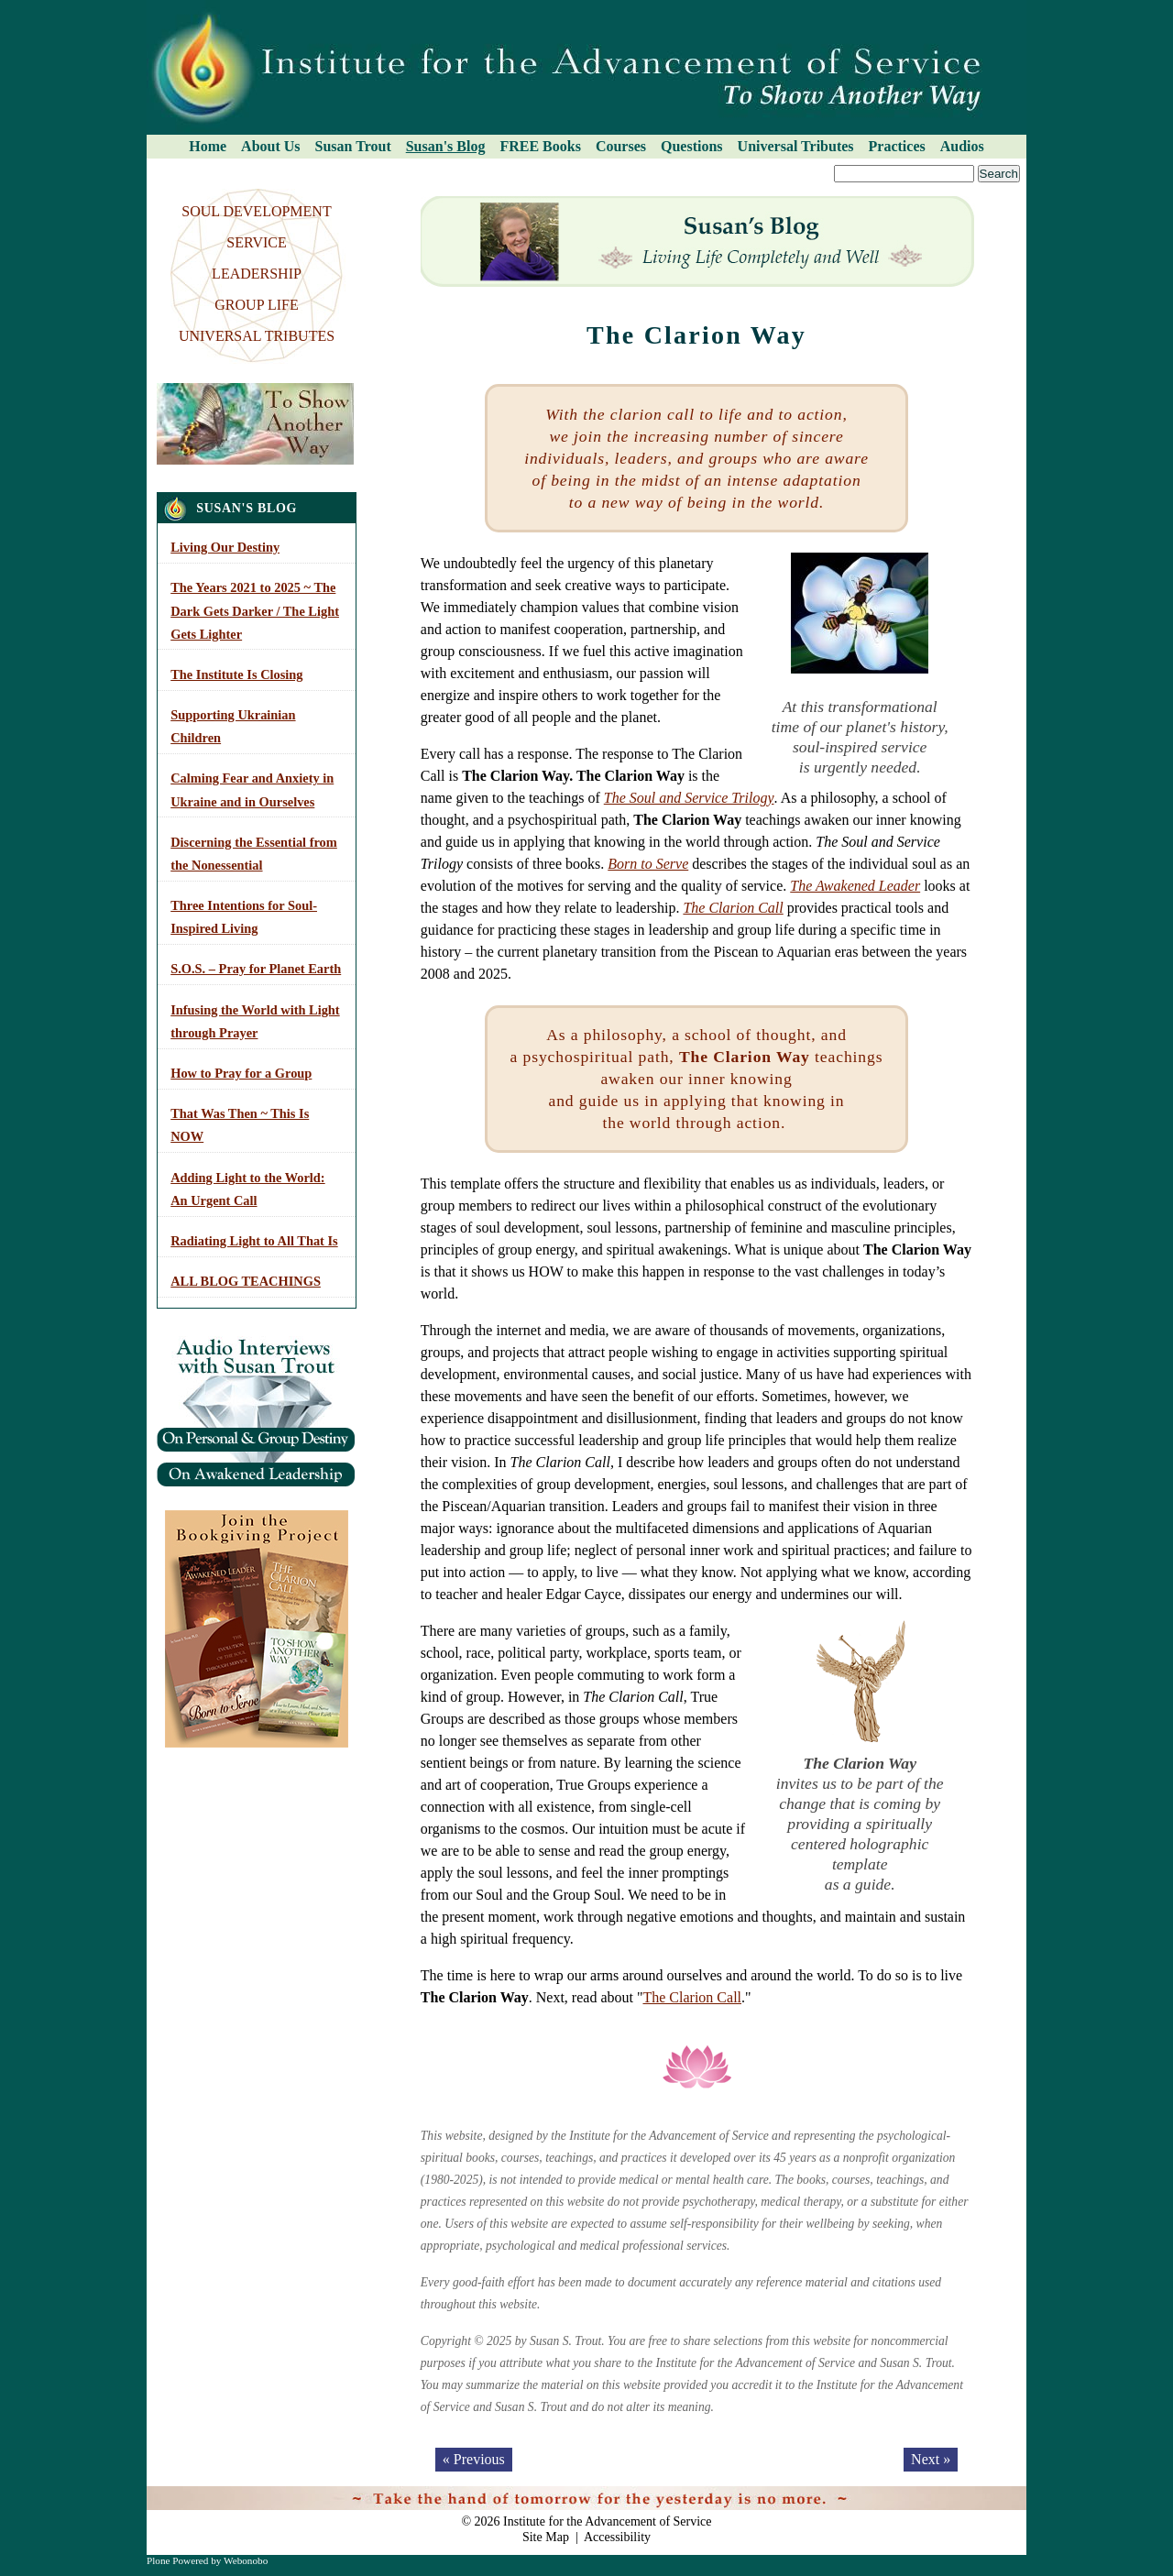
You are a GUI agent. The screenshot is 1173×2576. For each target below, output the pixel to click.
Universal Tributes (796, 146)
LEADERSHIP (256, 273)
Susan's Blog (446, 146)
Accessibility (617, 2537)
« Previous (474, 2459)
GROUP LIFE (256, 304)
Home (207, 146)
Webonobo (246, 2560)
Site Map (545, 2537)
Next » (930, 2459)
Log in (998, 2495)
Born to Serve (648, 863)
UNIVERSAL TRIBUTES (256, 336)
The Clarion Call (733, 907)
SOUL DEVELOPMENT (256, 211)
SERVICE (256, 242)
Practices (897, 146)
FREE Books (539, 146)
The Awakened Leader (855, 885)
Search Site (152, 164)
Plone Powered (177, 2560)
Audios (962, 146)
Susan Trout (353, 146)
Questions (692, 146)
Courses (621, 146)
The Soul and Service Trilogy (689, 798)
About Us (270, 146)
